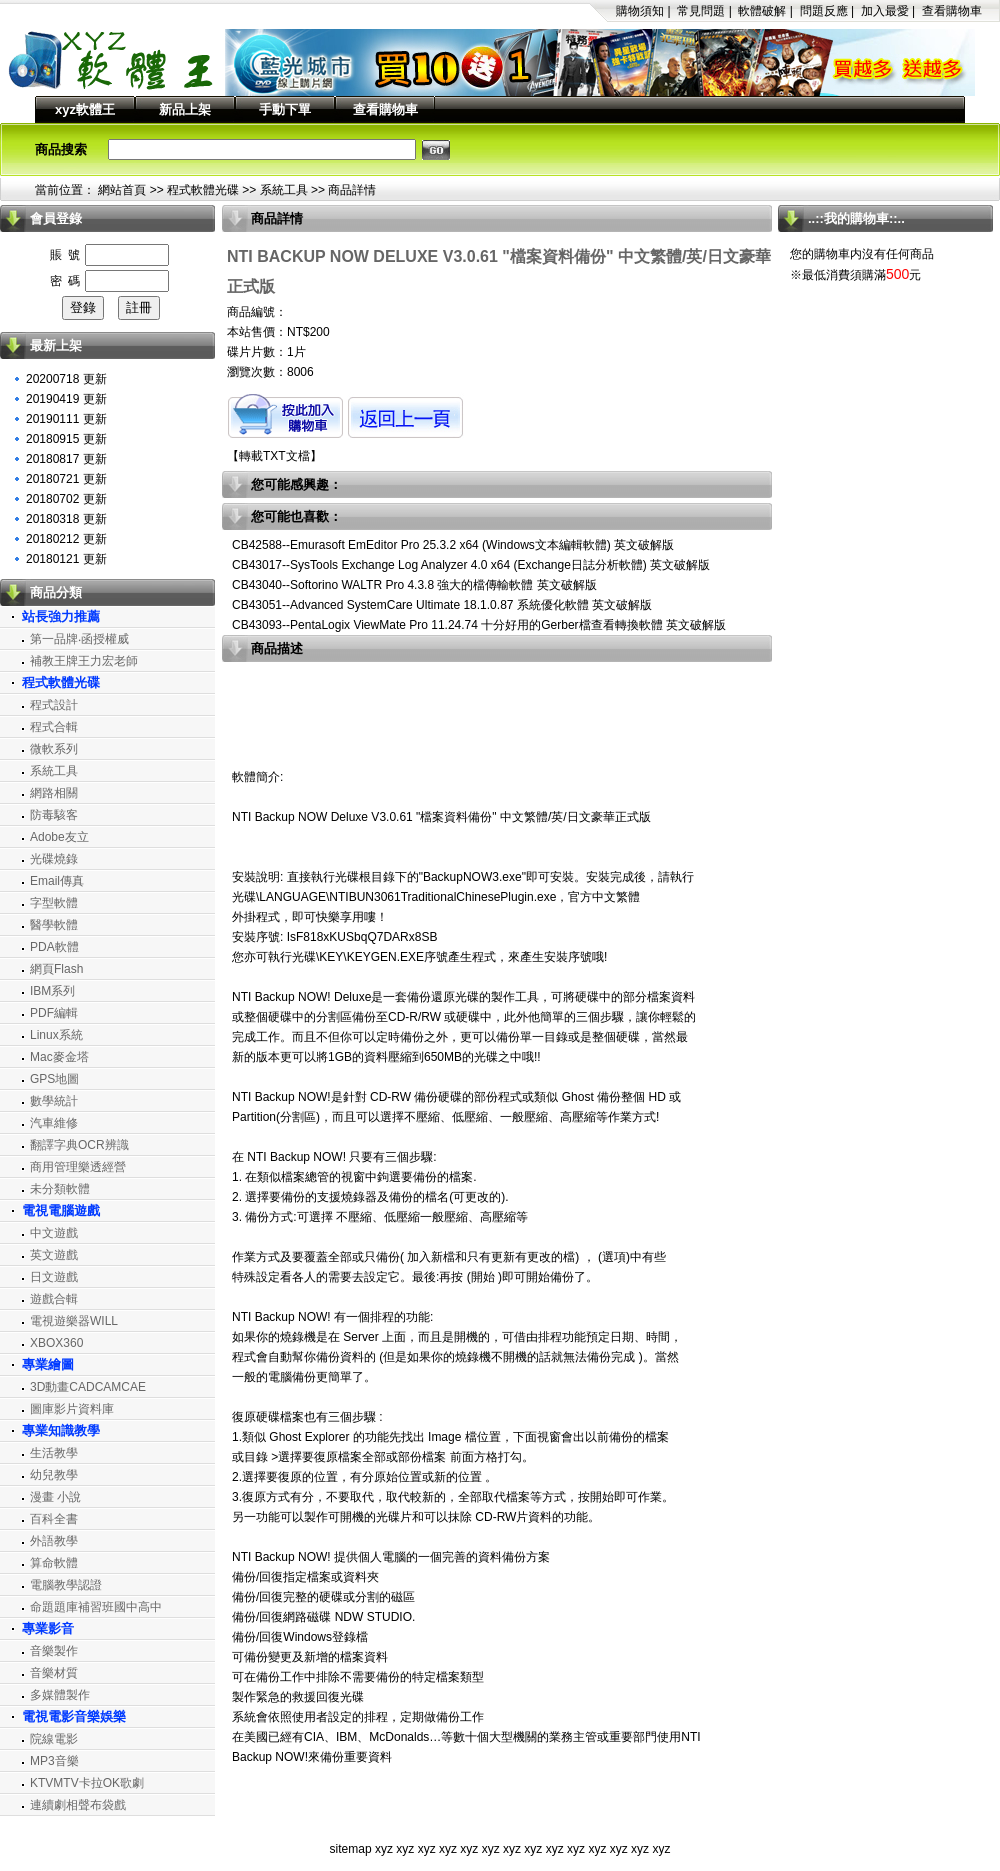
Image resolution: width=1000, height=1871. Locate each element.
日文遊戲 (54, 1277)
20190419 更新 (66, 399)
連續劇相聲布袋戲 (78, 1805)
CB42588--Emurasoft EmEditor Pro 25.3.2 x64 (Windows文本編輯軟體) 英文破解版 (453, 545)
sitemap (351, 1849)
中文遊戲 (54, 1233)
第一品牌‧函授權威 (79, 639)
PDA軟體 (54, 947)
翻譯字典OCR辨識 (79, 1145)
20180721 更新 (66, 479)
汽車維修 (54, 1123)
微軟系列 (54, 749)
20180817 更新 (66, 459)
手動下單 (285, 109)
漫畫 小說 (55, 1497)
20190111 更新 (66, 419)
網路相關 (54, 793)
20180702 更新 (66, 499)
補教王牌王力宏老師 (84, 661)
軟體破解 (762, 11)
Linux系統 (56, 1035)
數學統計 (54, 1101)
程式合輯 (54, 727)
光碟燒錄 (54, 859)
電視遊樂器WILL (74, 1321)
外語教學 (54, 1541)
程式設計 (54, 705)
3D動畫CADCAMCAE (88, 1387)
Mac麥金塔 (59, 1057)
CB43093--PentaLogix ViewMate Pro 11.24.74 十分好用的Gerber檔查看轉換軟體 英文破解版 (479, 625)
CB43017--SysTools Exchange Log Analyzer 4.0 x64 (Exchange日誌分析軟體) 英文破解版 (471, 565)
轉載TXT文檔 (274, 456)
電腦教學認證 (66, 1585)
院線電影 (54, 1739)
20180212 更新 (66, 539)
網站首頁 (122, 190)
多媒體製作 (60, 1695)
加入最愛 (885, 11)
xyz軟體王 (85, 109)
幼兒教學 (54, 1475)
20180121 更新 (66, 559)
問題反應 (824, 11)
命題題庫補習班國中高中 (96, 1607)
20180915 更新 (66, 439)
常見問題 (701, 11)
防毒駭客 (54, 815)
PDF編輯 (54, 1013)
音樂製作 (54, 1651)
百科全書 (54, 1519)
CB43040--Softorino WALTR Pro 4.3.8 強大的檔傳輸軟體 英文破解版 (414, 585)
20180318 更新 (66, 519)
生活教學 (54, 1453)
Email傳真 (57, 881)
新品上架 (185, 109)
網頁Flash (56, 969)
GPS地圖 (54, 1079)
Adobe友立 (59, 837)
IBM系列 (52, 991)
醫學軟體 (54, 925)
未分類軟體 (60, 1189)
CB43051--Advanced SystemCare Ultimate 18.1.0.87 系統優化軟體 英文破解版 (442, 605)
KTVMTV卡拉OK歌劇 (87, 1783)
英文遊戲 (54, 1255)
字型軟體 (54, 903)
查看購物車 (952, 11)
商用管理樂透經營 (78, 1167)
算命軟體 (54, 1563)
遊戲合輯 (54, 1299)
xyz (384, 1849)
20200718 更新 (66, 379)
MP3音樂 (54, 1761)
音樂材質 (54, 1673)
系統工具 (284, 190)
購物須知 (640, 11)
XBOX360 (56, 1343)
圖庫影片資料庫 (72, 1409)
